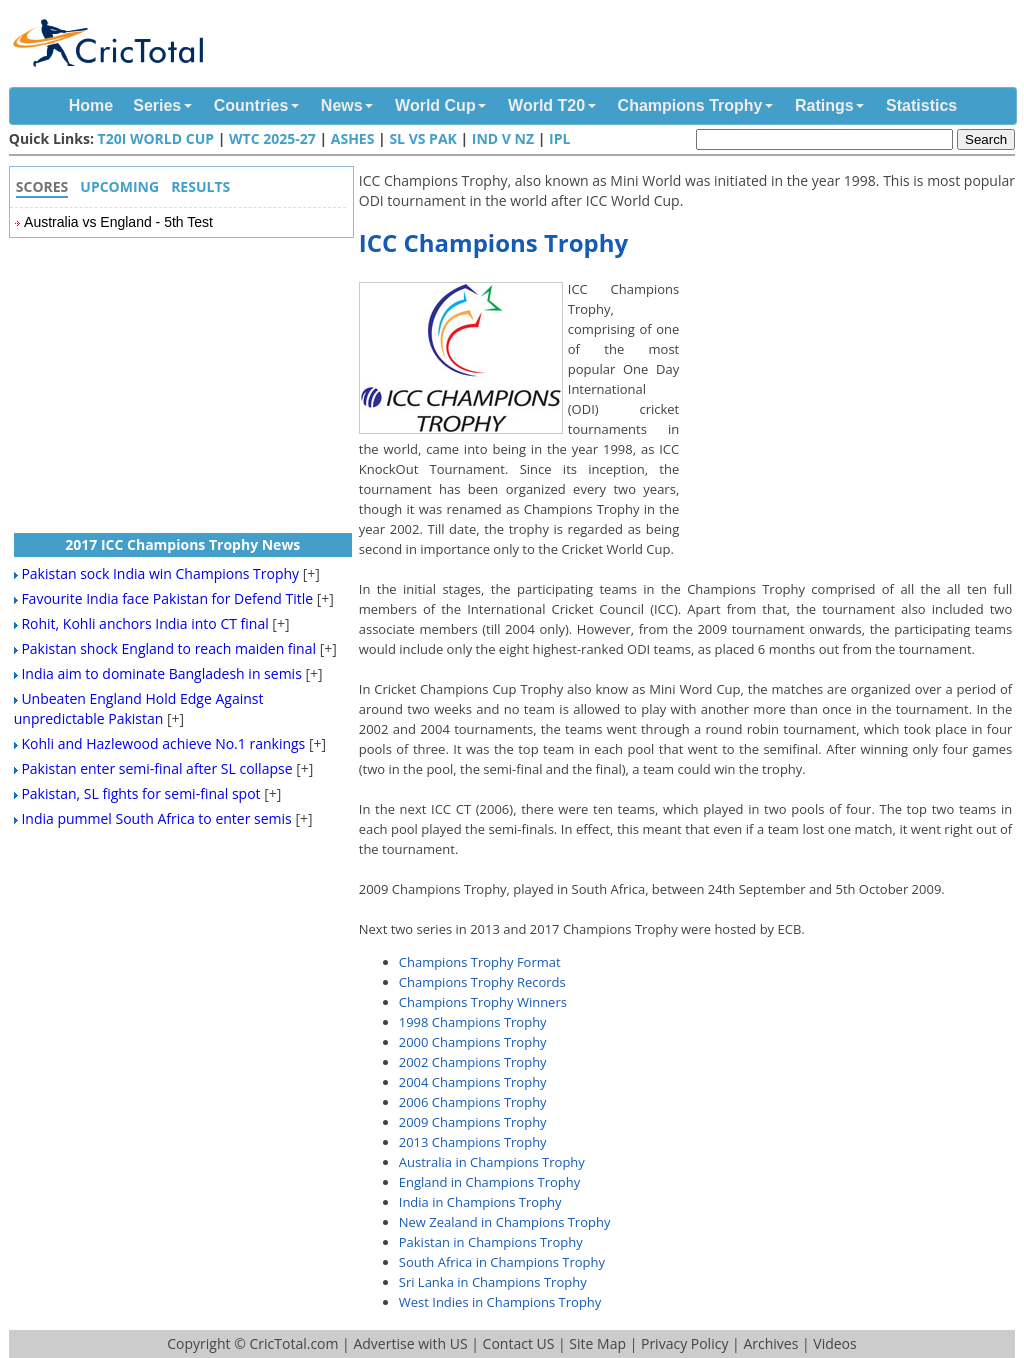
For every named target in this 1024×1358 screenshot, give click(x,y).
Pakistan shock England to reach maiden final (168, 648)
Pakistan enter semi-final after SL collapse (156, 768)
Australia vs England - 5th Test (118, 222)
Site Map (597, 1343)
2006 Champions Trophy (473, 1102)
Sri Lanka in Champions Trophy (493, 1282)
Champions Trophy (690, 105)
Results (200, 186)
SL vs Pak (422, 138)
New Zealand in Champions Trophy (505, 1222)
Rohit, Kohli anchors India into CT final (144, 623)
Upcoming (119, 186)
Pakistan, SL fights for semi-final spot (140, 793)
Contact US (519, 1343)
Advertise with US (410, 1343)
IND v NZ (503, 138)
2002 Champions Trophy (473, 1062)
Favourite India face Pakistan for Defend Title (167, 598)
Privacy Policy (684, 1343)
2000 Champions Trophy (473, 1042)
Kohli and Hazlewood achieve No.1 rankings (163, 743)
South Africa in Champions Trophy (502, 1262)
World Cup (435, 105)
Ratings (824, 105)
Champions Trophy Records (482, 982)
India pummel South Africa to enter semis (156, 818)
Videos (834, 1343)
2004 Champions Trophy (473, 1082)
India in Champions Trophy (480, 1202)
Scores (42, 186)
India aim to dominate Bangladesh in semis (161, 673)
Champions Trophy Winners (483, 1002)
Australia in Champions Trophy (492, 1162)
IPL (559, 138)
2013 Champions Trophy (473, 1142)
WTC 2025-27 (272, 138)
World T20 (546, 105)
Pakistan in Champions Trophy (491, 1242)
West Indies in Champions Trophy (500, 1302)
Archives (770, 1343)
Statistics (921, 105)
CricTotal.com (293, 1343)
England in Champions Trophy (489, 1182)
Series (157, 105)
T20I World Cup (156, 138)
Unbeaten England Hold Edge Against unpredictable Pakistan (139, 708)
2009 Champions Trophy (473, 1122)
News (342, 105)
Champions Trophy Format (480, 962)
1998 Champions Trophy (473, 1022)
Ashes (353, 138)
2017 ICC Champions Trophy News (182, 544)
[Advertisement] (852, 422)
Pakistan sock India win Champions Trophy (160, 573)
